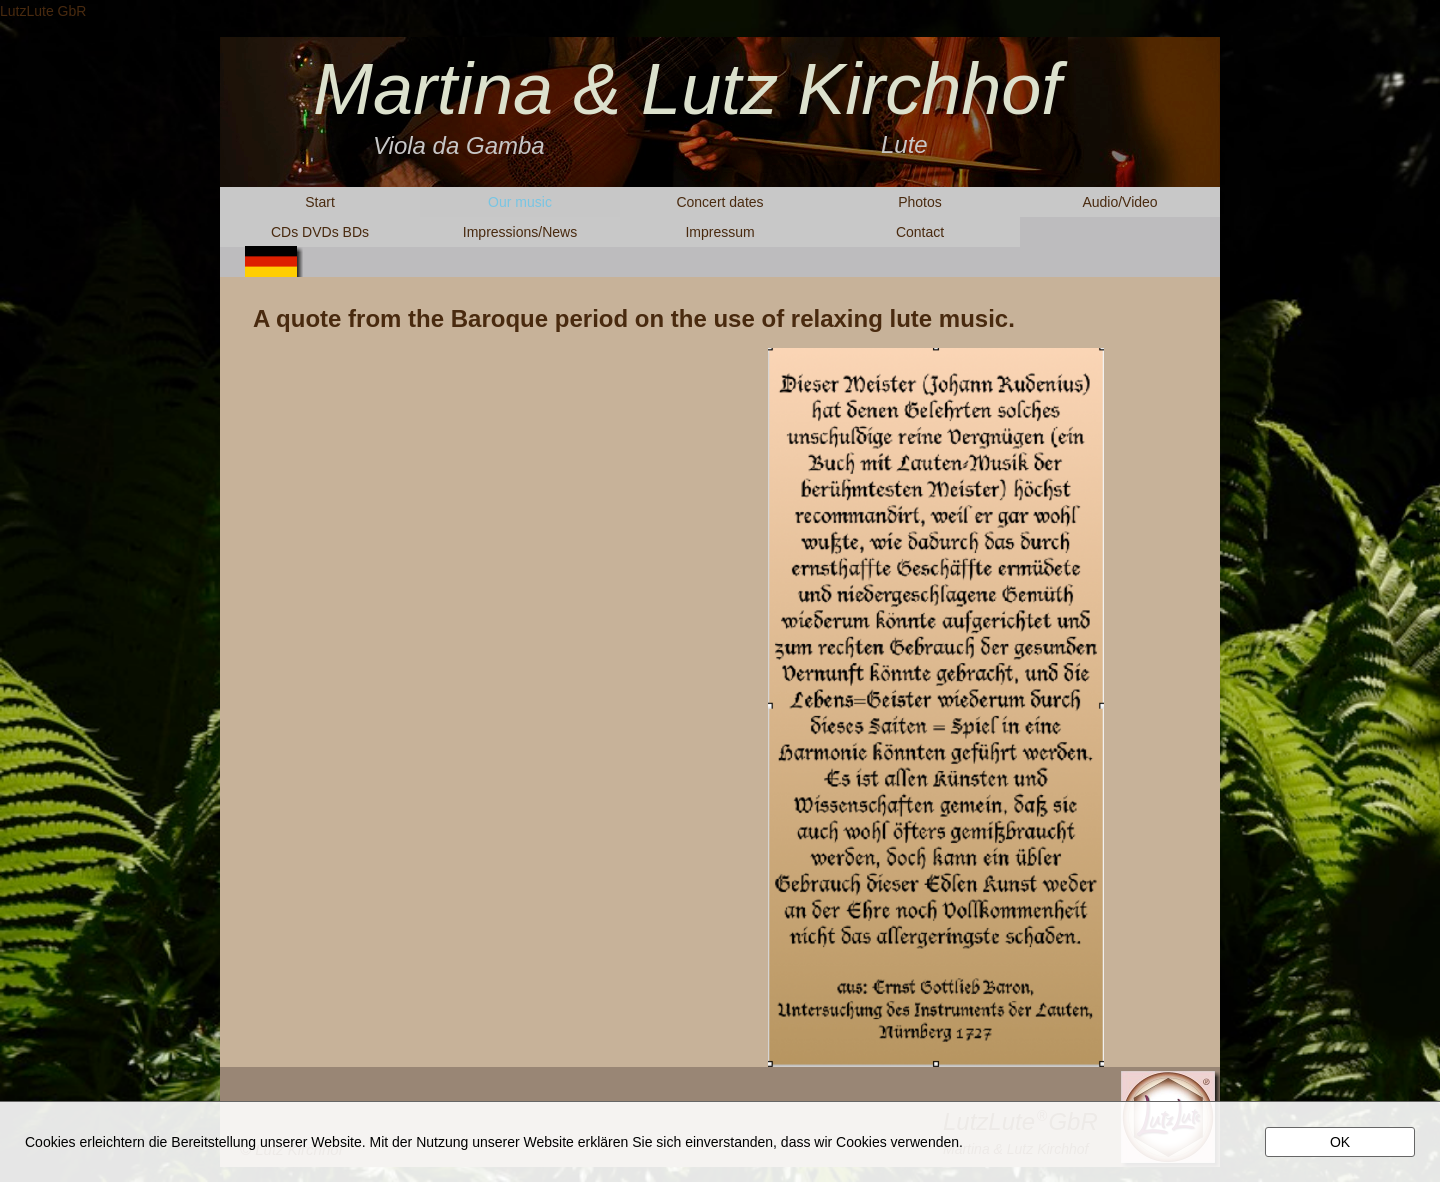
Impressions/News (520, 232)
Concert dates (719, 202)
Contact (920, 232)
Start (320, 202)
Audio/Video (1119, 202)
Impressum (719, 232)
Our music (520, 202)
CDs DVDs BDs (320, 232)
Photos (920, 202)
